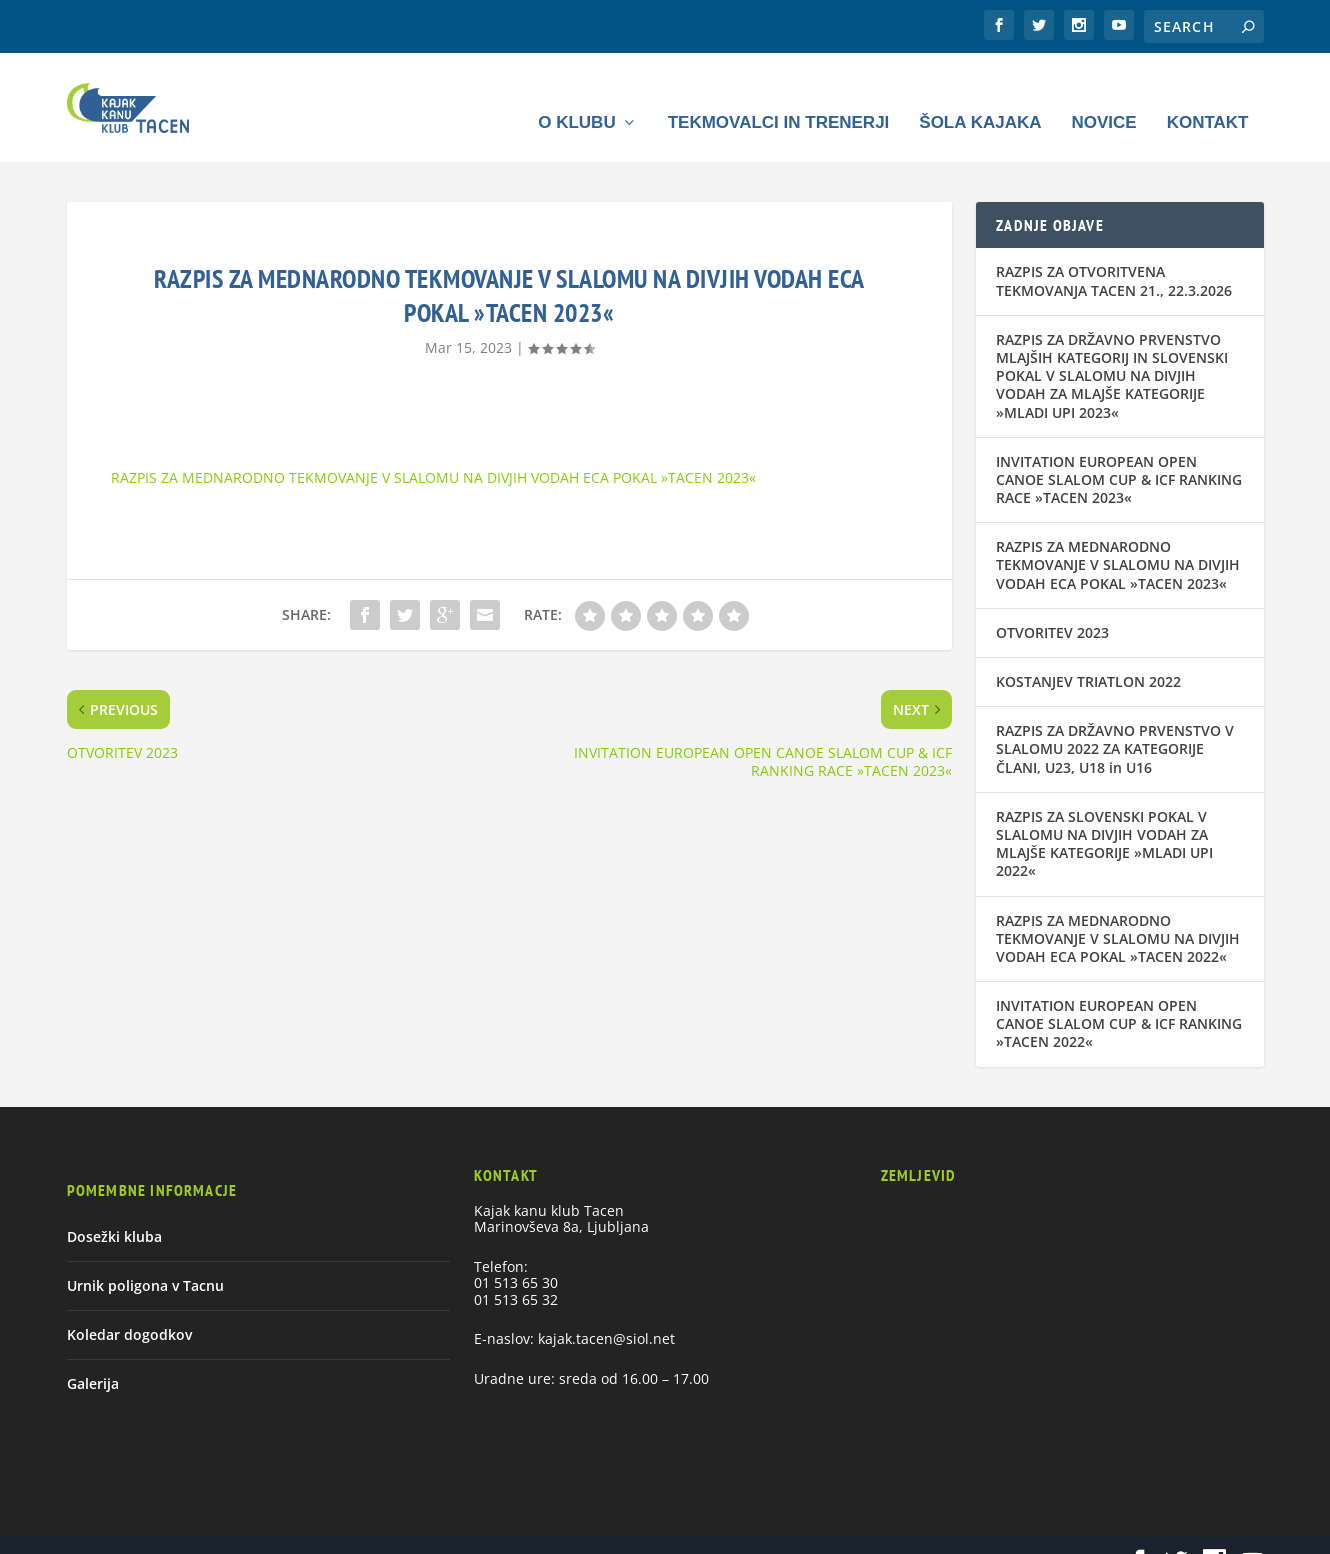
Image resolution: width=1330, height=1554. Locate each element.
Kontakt (1208, 93)
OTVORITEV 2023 (1052, 602)
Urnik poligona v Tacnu (145, 1255)
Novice (1103, 93)
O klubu (576, 93)
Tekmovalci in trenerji (779, 93)
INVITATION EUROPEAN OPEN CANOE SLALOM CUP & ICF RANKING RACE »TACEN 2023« (1119, 449)
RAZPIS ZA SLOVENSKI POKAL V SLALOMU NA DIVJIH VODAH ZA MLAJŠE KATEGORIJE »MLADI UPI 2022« (1104, 814)
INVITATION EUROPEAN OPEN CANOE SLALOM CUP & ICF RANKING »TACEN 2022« (1119, 994)
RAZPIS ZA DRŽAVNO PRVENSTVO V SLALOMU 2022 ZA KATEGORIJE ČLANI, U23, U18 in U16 (1115, 719)
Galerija (93, 1354)
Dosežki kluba (114, 1206)
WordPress (368, 1530)
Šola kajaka (980, 93)
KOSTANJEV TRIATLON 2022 (1088, 652)
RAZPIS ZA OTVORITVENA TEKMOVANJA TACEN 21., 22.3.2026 (1114, 251)
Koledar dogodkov (129, 1305)
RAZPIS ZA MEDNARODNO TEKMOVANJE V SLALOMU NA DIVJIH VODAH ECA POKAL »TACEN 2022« (1118, 908)
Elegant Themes (197, 1530)
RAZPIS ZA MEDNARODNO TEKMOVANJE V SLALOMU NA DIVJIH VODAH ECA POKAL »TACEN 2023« (433, 447)
